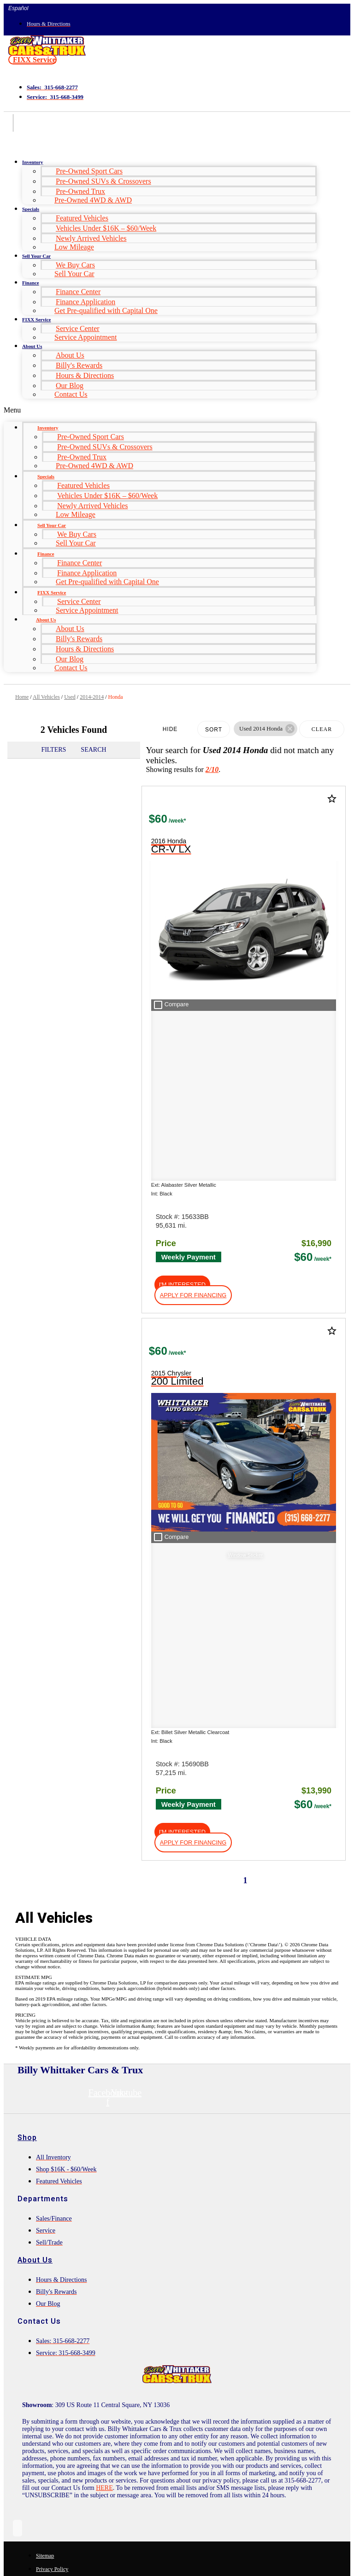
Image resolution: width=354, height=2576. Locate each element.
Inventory (32, 162)
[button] (32, 59)
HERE (104, 1809)
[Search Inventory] (87, 1979)
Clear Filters (321, 732)
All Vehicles (46, 697)
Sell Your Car (36, 256)
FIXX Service (36, 319)
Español (18, 8)
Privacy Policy (169, 2520)
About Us (32, 346)
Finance (30, 282)
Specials (30, 209)
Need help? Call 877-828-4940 (177, 2561)
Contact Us (71, 394)
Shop (27, 1459)
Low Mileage (74, 247)
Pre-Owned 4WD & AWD (93, 200)
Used (70, 697)
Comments (43, 2433)
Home (22, 697)
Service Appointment (85, 337)
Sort (213, 729)
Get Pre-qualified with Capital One (106, 310)
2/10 (212, 769)
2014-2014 (92, 697)
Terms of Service (219, 2520)
